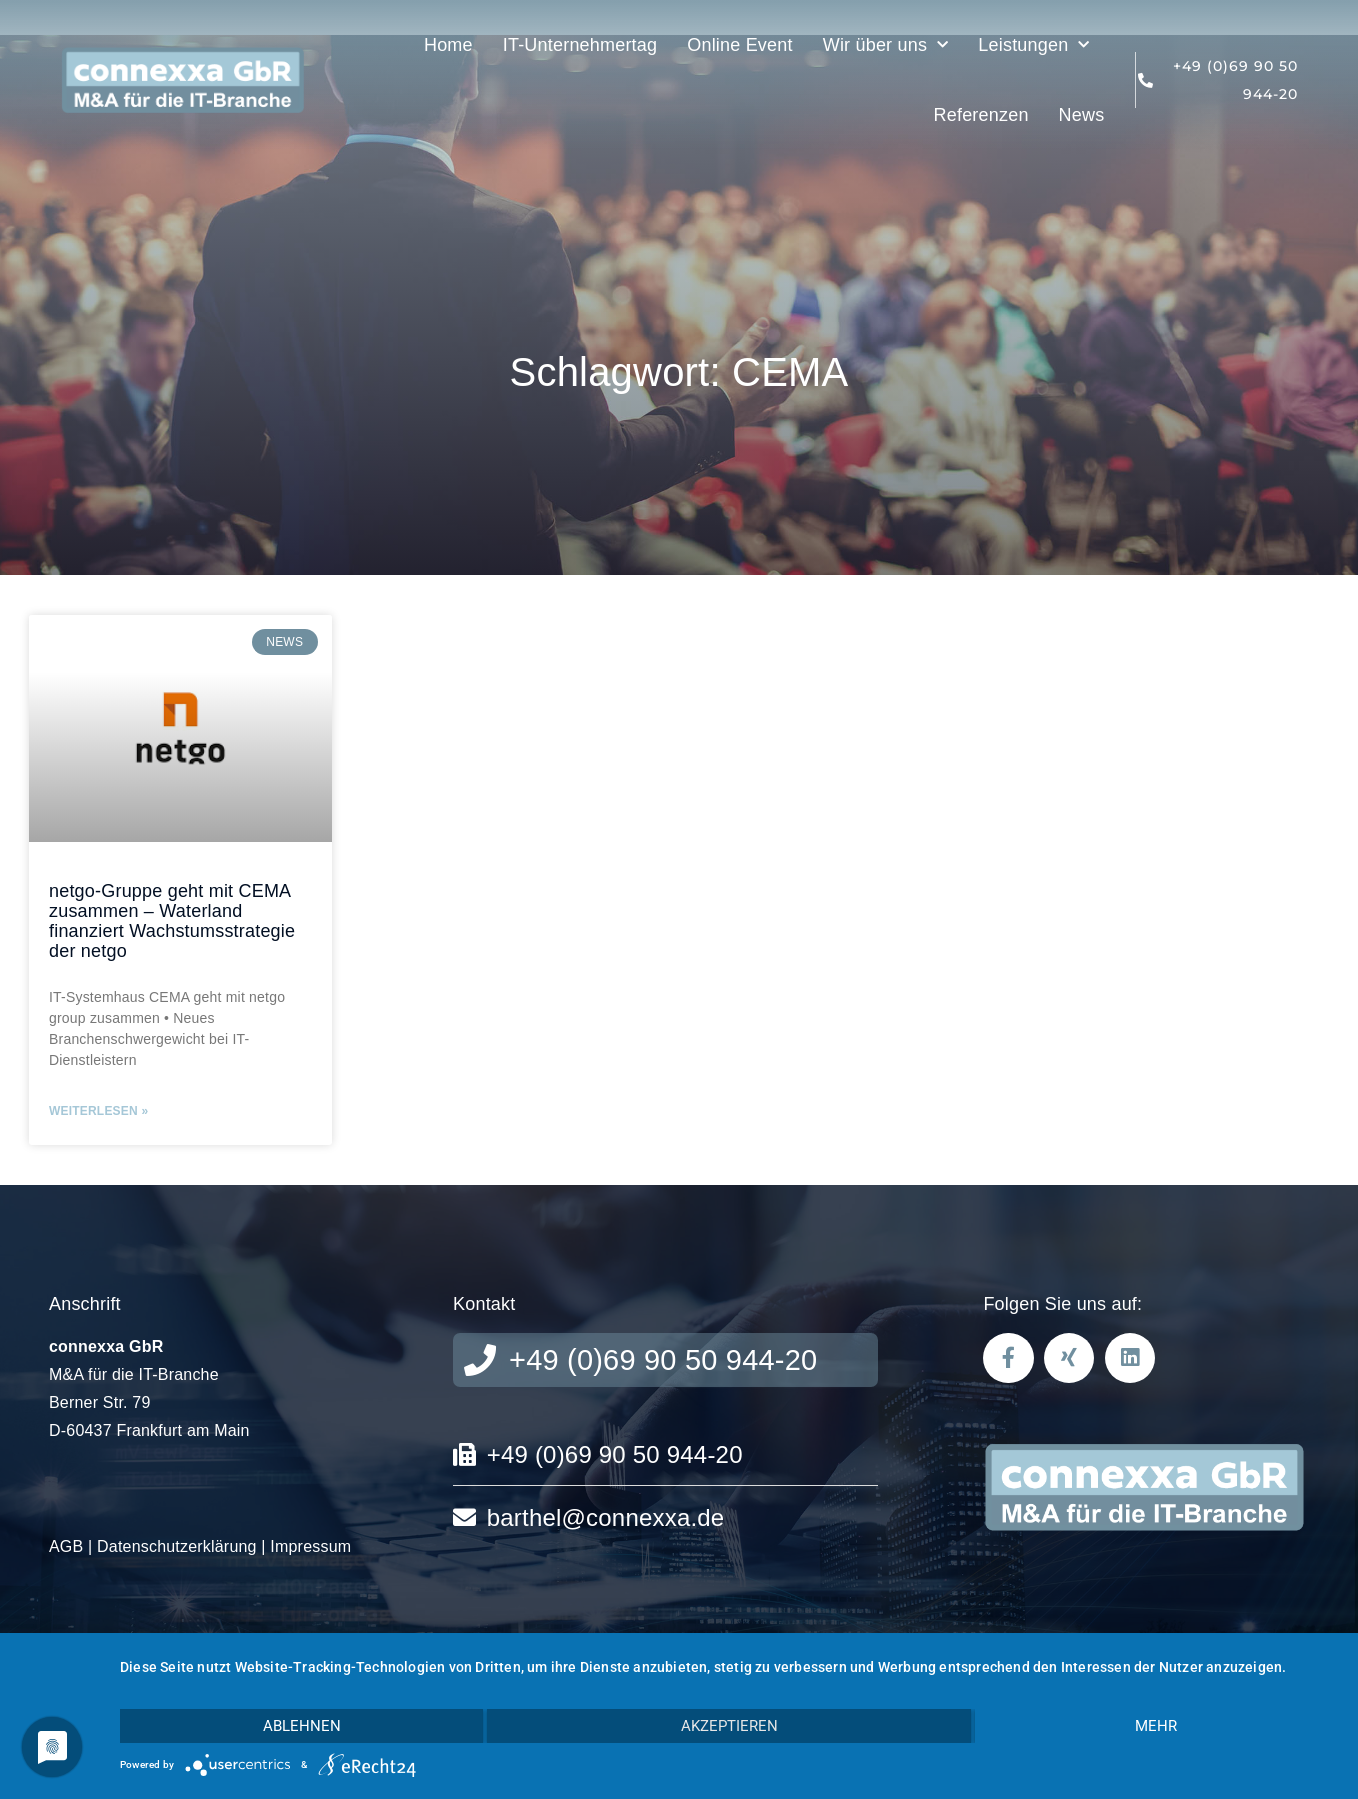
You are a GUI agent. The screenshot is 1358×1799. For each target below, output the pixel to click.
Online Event (739, 45)
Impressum (310, 1546)
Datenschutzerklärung (177, 1546)
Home (448, 45)
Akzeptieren (729, 1726)
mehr (1156, 1726)
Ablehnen (302, 1726)
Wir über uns (886, 45)
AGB (66, 1546)
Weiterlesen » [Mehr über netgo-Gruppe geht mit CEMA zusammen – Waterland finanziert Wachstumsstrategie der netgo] (98, 1111)
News (1082, 115)
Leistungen (1033, 45)
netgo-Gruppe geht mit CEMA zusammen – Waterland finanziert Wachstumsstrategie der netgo (172, 920)
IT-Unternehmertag (580, 45)
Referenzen (981, 115)
